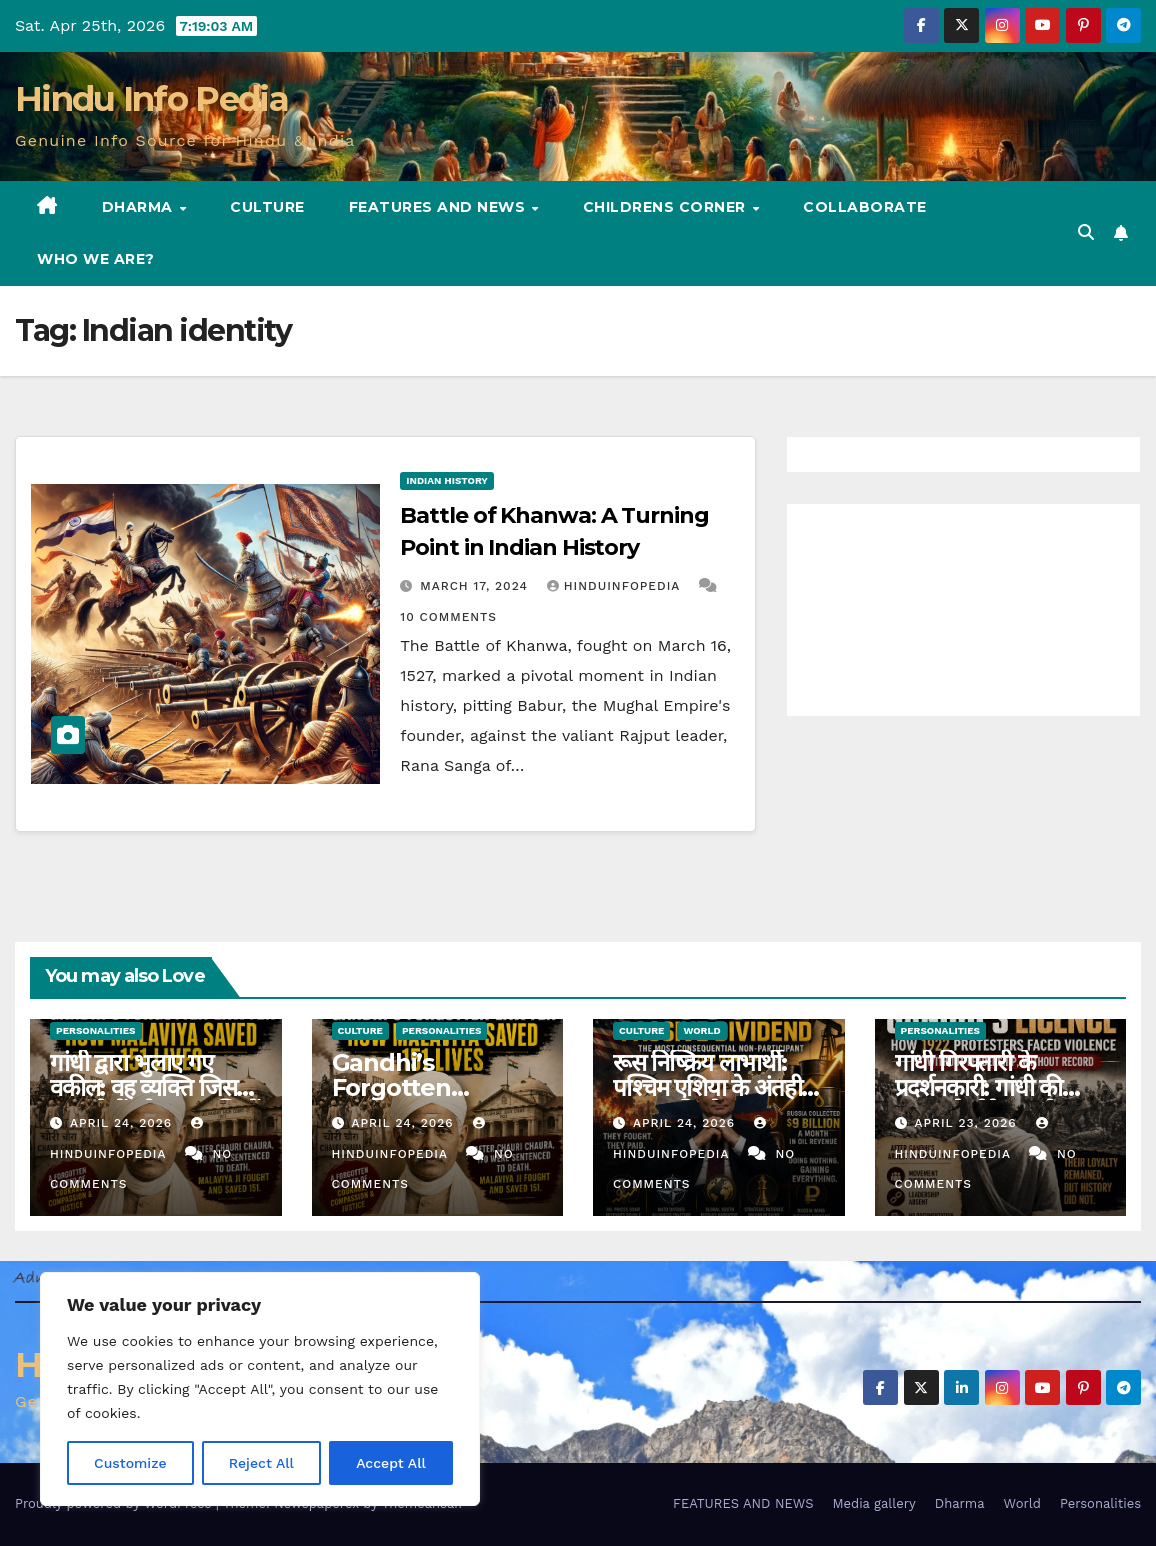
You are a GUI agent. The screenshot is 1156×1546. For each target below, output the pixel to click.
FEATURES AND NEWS (439, 207)
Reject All (261, 1463)
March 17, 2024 (476, 586)
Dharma (140, 207)
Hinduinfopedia (616, 586)
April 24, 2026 (123, 1123)
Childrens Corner (667, 207)
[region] (260, 1389)
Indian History (447, 480)
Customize (130, 1463)
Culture (267, 207)
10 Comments (448, 617)
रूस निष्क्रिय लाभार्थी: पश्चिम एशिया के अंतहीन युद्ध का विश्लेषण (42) (713, 1087)
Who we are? (96, 259)
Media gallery (873, 1503)
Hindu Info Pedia (151, 99)
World (701, 1030)
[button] (1086, 232)
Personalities (96, 1030)
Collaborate (865, 207)
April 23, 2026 (967, 1123)
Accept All (391, 1463)
